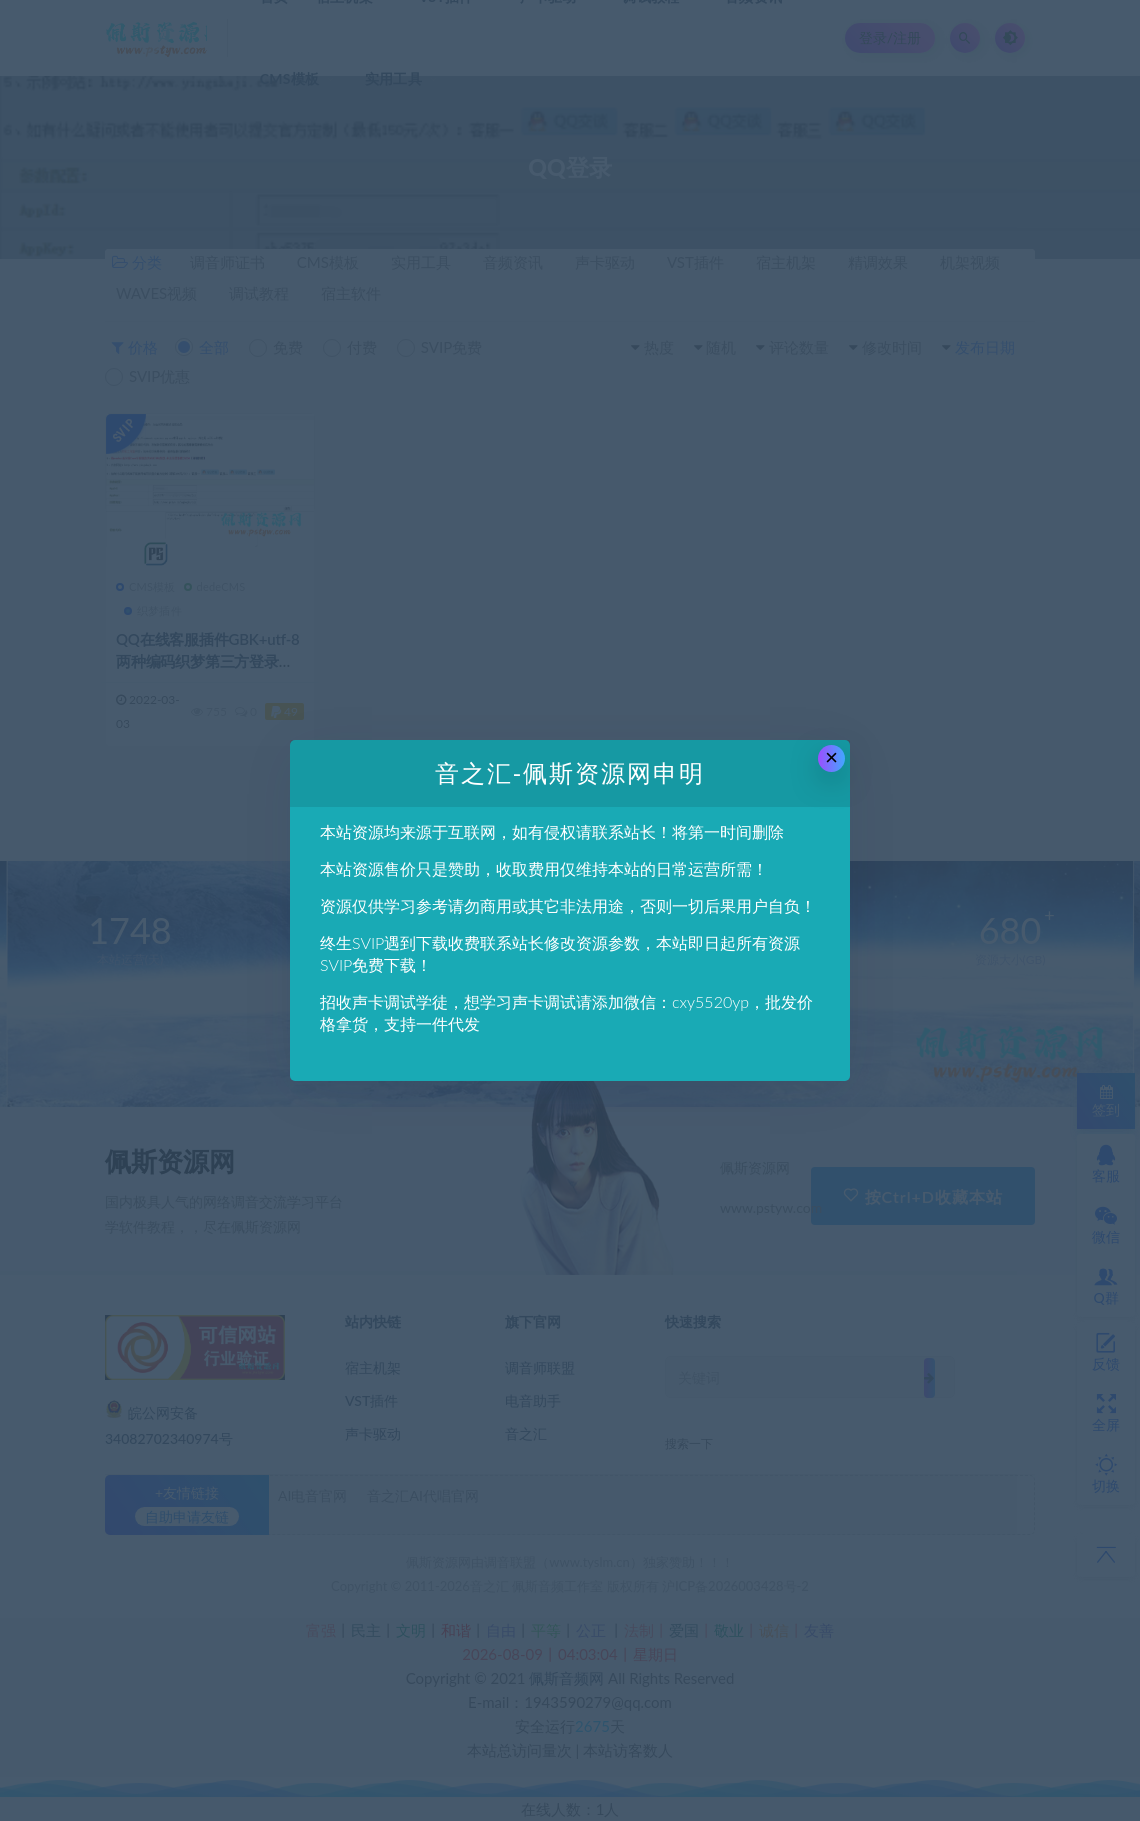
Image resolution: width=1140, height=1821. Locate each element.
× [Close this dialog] (831, 757)
